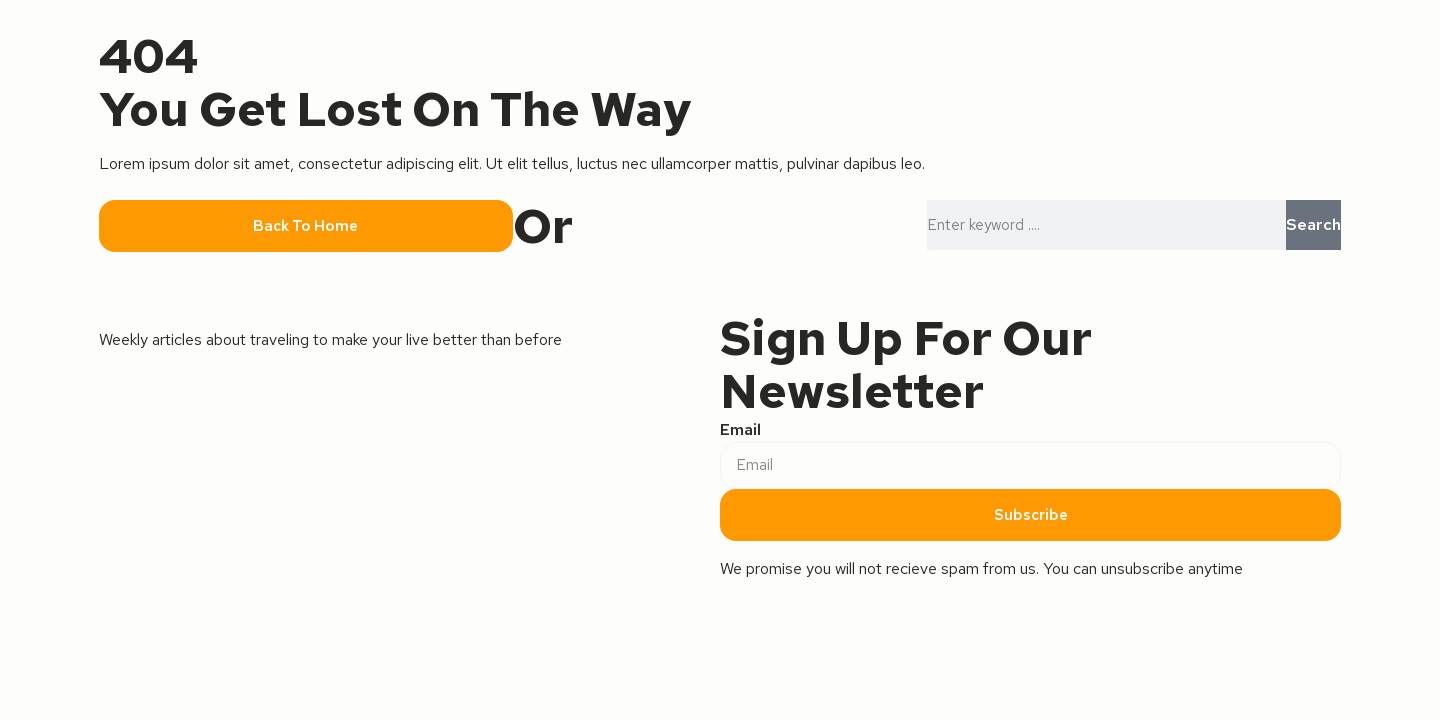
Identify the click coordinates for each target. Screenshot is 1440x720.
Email (740, 429)
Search (1313, 224)
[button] (306, 226)
